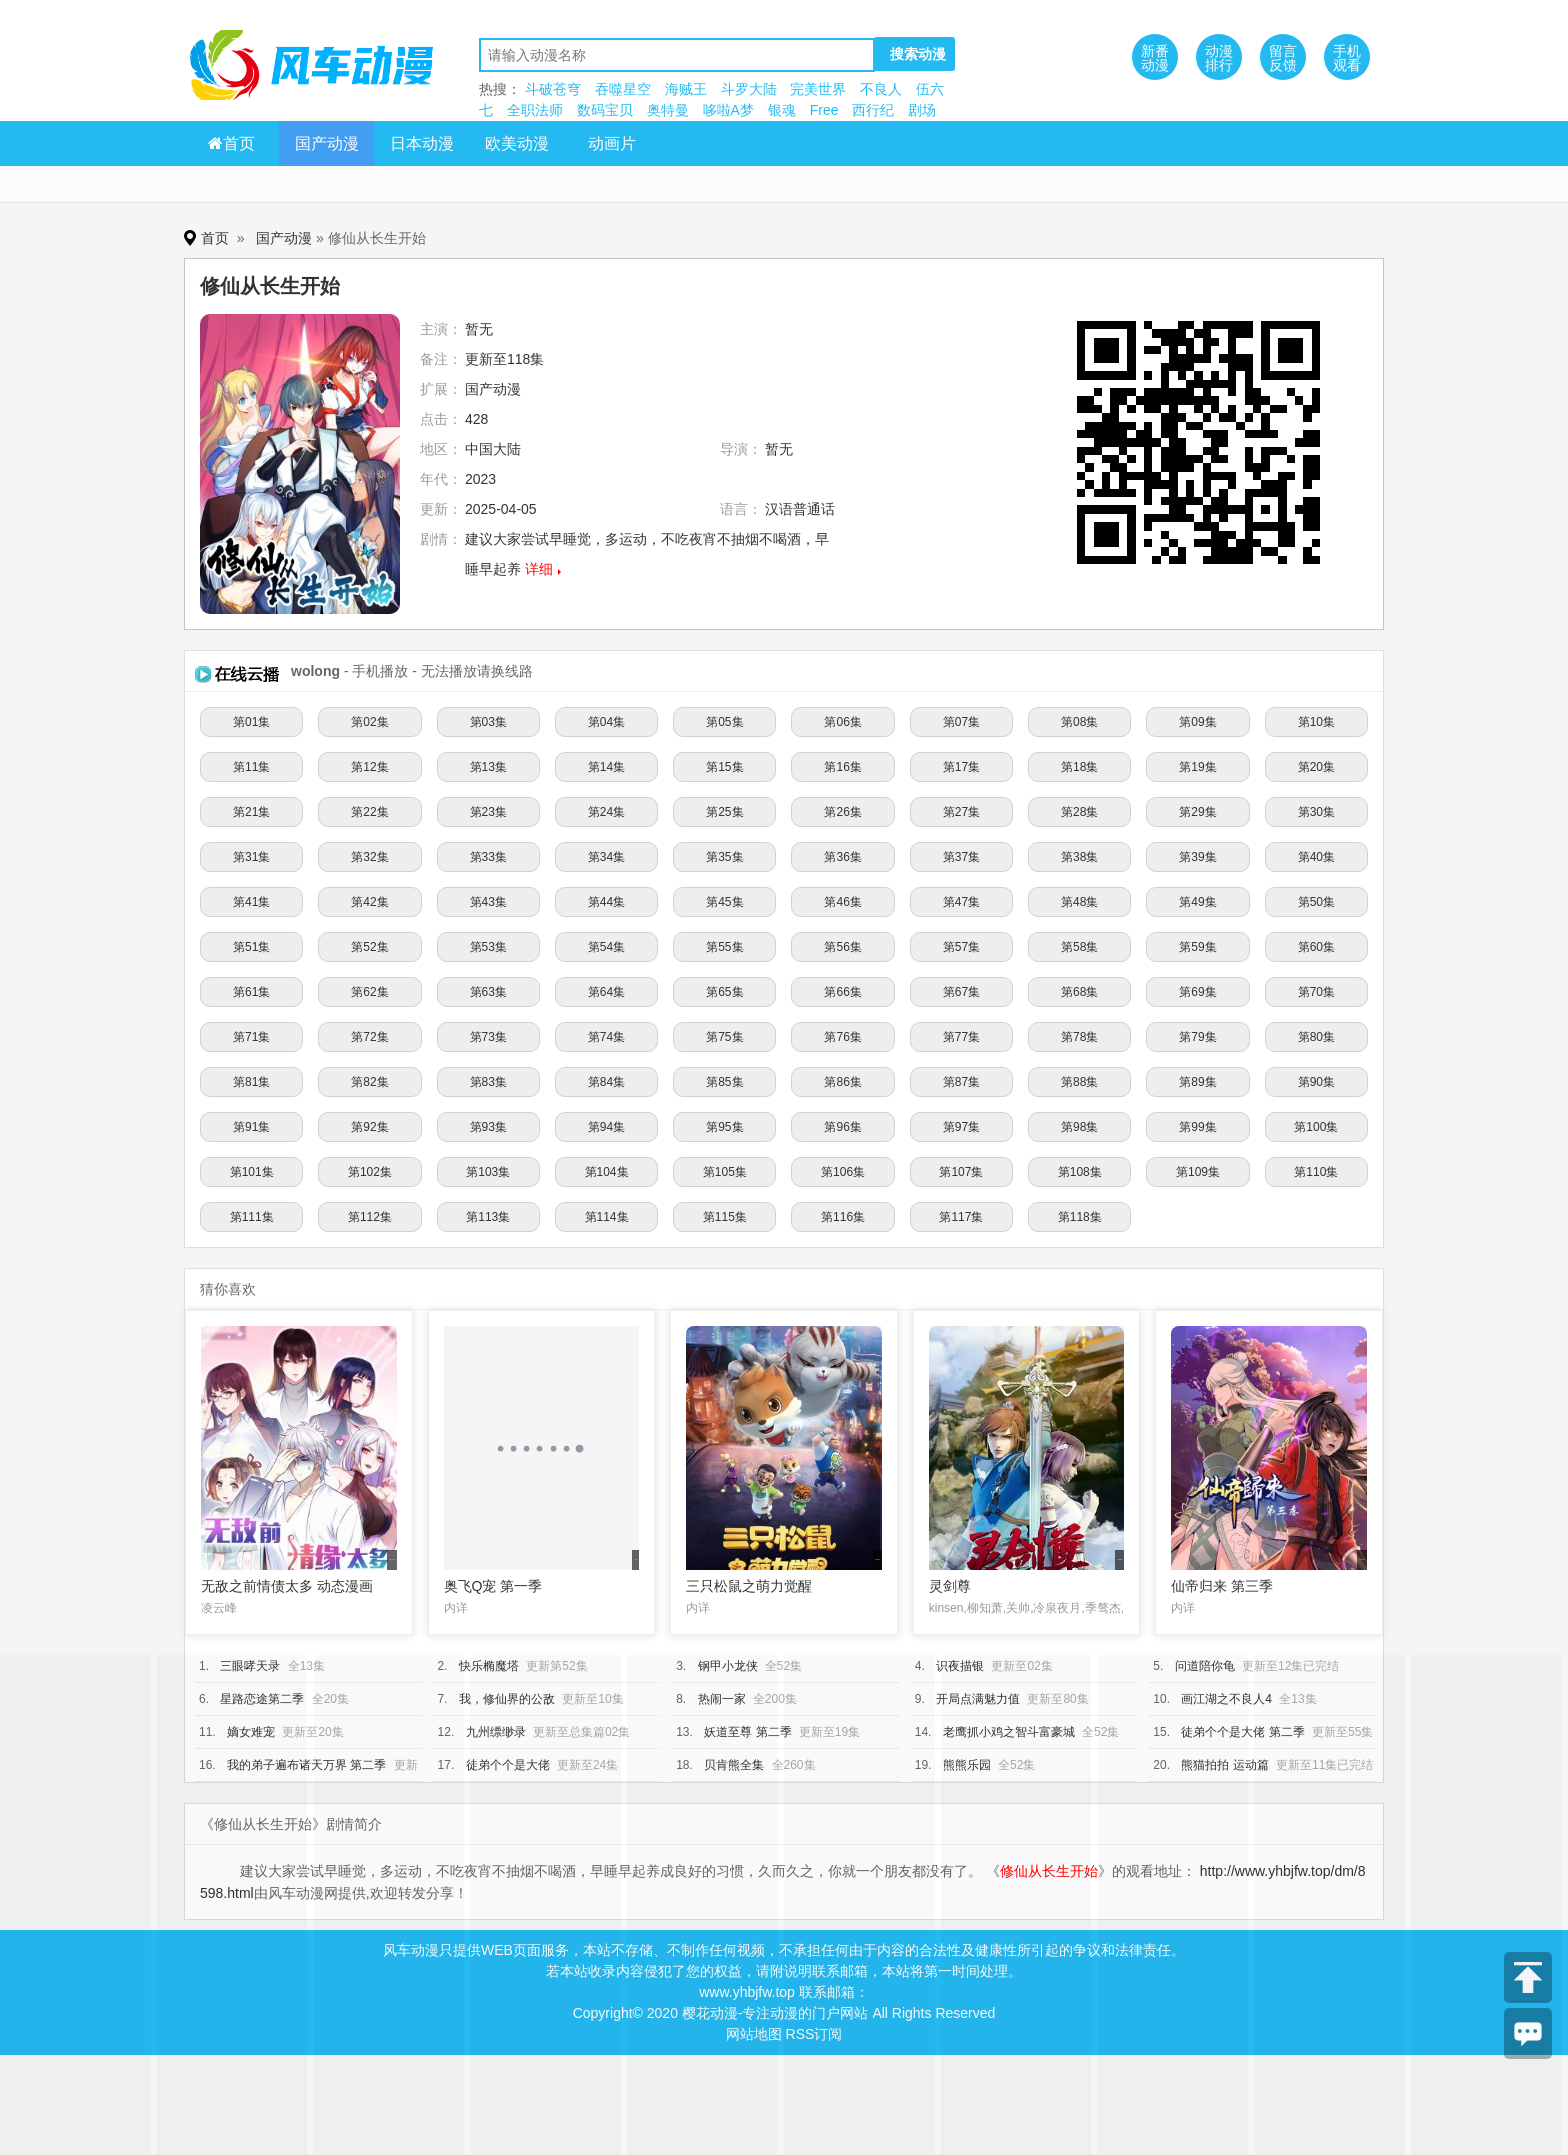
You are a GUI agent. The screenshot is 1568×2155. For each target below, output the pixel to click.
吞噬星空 (623, 89)
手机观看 (1347, 58)
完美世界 (818, 89)
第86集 (842, 1082)
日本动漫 (422, 143)
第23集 (488, 812)
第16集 (842, 767)
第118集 (1080, 1217)
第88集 (1079, 1082)
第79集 (1197, 1037)
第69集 (1197, 992)
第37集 (961, 857)
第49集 (1197, 902)
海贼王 (686, 89)
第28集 (1079, 812)
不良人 (881, 89)
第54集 (606, 947)
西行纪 (873, 110)
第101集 (252, 1172)
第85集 (724, 1082)
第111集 (252, 1217)
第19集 (1197, 767)
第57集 (961, 947)
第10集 (1316, 722)
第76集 (842, 1037)
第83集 (488, 1082)
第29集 (1197, 812)
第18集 (1079, 767)
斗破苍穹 (553, 89)
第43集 (488, 902)
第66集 (842, 992)
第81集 (251, 1082)
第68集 (1079, 992)
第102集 (370, 1172)
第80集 (1316, 1037)
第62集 (369, 992)
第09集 (1197, 722)
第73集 (488, 1037)
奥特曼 (668, 110)
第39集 (1197, 857)
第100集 (1316, 1127)
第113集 (488, 1217)
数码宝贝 (605, 110)
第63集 (488, 992)
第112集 (370, 1217)
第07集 (961, 722)
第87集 (961, 1082)
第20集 (1316, 767)
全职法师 (535, 110)
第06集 (842, 722)
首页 (231, 143)
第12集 (369, 767)
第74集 (606, 1037)
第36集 (842, 857)
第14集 (606, 767)
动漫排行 (1219, 58)
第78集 (1079, 1037)
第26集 (842, 812)
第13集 (488, 767)
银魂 (782, 110)
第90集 (1316, 1082)
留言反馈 (1283, 58)
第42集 (369, 902)
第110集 (1316, 1172)
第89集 (1197, 1082)
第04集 (606, 722)
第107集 (961, 1172)
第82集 (369, 1082)
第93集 (488, 1127)
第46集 (842, 902)
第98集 (1079, 1127)
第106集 (843, 1172)
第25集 (724, 812)
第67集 (961, 992)
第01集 (251, 722)
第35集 (724, 857)
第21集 (251, 812)
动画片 (612, 143)
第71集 (251, 1037)
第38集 (1079, 857)
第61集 (251, 992)
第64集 (606, 992)
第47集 (961, 902)
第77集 (961, 1037)
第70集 (1316, 992)
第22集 (369, 812)
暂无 (479, 329)
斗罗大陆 (749, 89)
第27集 (961, 812)
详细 (539, 569)
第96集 (842, 1127)
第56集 (842, 947)
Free (824, 110)
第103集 (488, 1172)
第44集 (606, 902)
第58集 (1079, 947)
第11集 (251, 767)
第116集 (843, 1217)
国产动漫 (327, 143)
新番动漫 (1155, 58)
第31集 (251, 857)
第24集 (606, 812)
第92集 (369, 1127)
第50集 (1316, 902)
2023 (480, 479)
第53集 (488, 947)
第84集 (606, 1082)
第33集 (488, 857)
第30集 (1316, 812)
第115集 (725, 1217)
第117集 (961, 1217)
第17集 (961, 767)
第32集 (369, 857)
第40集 (1316, 857)
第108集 (1080, 1172)
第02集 (369, 722)
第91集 (251, 1127)
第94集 (606, 1127)
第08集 (1079, 722)
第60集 (1316, 947)
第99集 (1197, 1127)
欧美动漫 (517, 143)
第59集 (1197, 947)
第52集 (369, 947)
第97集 (961, 1127)
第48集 (1079, 902)
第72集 (369, 1037)
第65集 (724, 992)
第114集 (607, 1217)
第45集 (724, 902)
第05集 (724, 722)
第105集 (725, 1172)
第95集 (724, 1127)
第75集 (724, 1037)
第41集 (251, 902)
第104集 (607, 1172)
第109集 (1198, 1172)
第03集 (488, 722)
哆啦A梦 (728, 110)
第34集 (606, 857)
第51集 (251, 947)
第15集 (724, 767)
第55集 (724, 947)
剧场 (922, 110)
